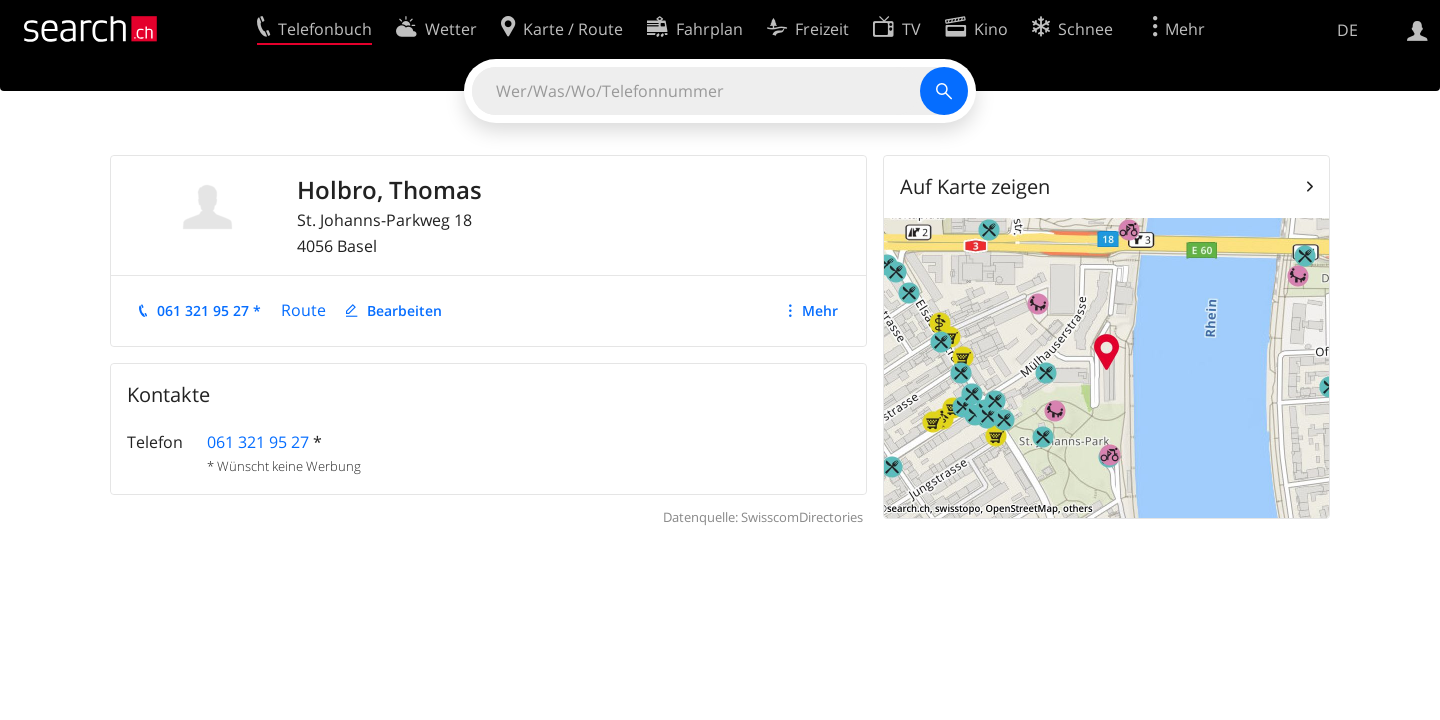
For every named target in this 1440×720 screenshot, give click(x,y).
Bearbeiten (404, 310)
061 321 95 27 (258, 442)
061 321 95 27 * (209, 310)
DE (1347, 30)
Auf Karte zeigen (975, 186)
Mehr (820, 310)
